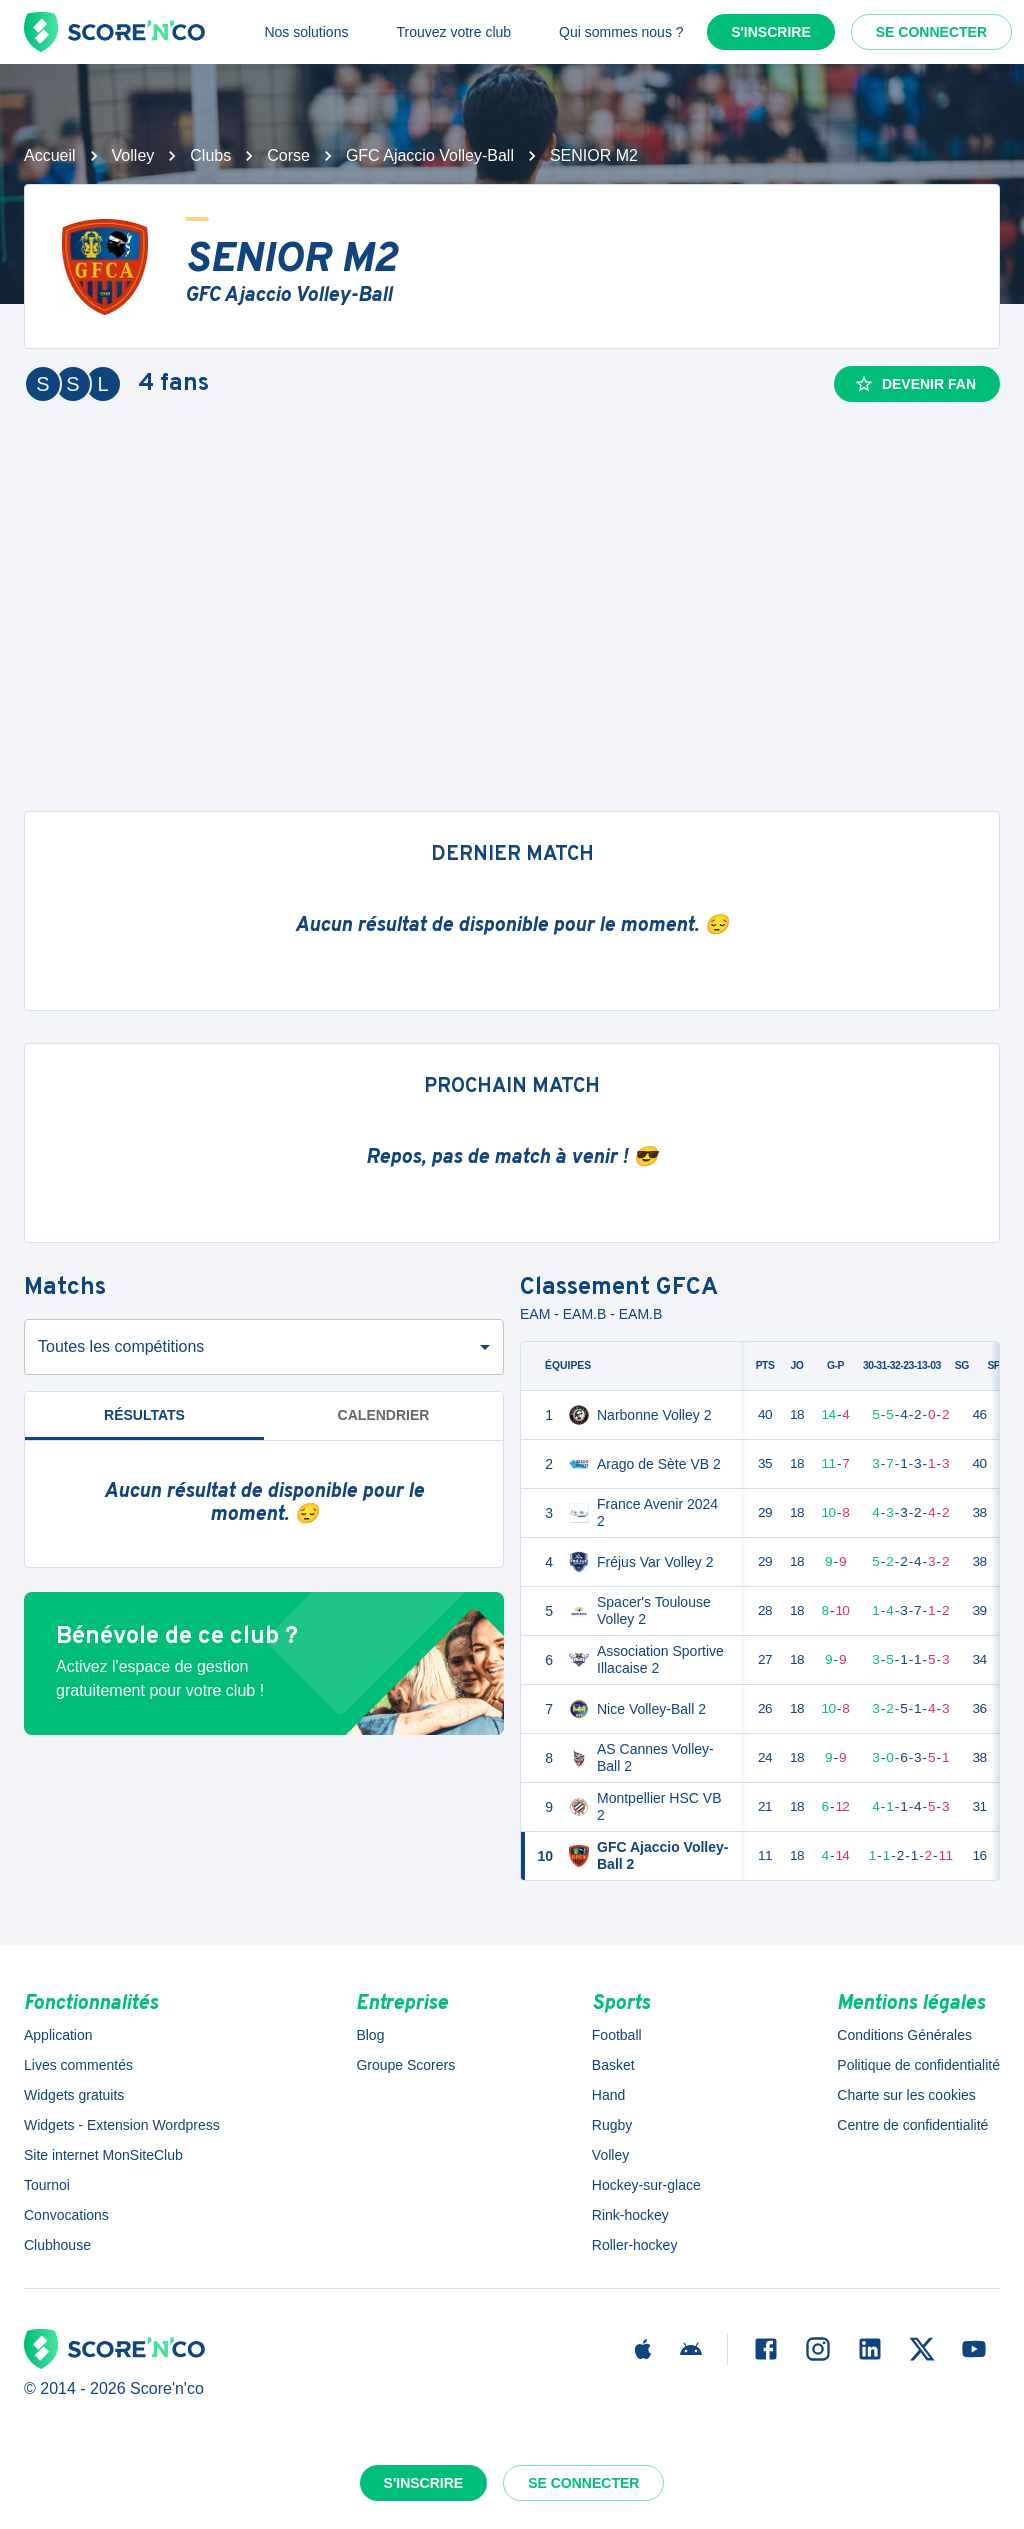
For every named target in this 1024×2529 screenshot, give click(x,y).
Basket (613, 2065)
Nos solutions (306, 32)
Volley (133, 155)
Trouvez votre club (453, 32)
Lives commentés (78, 2065)
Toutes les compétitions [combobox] (121, 1346)
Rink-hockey (630, 2215)
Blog (370, 2035)
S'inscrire (771, 32)
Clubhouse (57, 2245)
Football (617, 2035)
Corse (288, 155)
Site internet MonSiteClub (103, 2155)
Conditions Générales (904, 2035)
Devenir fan (915, 384)
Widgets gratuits (74, 2095)
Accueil (50, 155)
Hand (608, 2095)
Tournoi (47, 2185)
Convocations (66, 2215)
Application (58, 2035)
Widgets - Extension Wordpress (122, 2125)
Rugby (612, 2125)
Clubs (210, 155)
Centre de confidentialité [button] (912, 2125)
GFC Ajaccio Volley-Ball (430, 155)
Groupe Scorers (405, 2065)
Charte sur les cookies (906, 2095)
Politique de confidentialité (918, 2065)
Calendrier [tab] (384, 1415)
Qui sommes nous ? (621, 32)
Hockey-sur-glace (646, 2185)
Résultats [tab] (144, 1415)
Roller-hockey (635, 2245)
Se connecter (931, 32)
